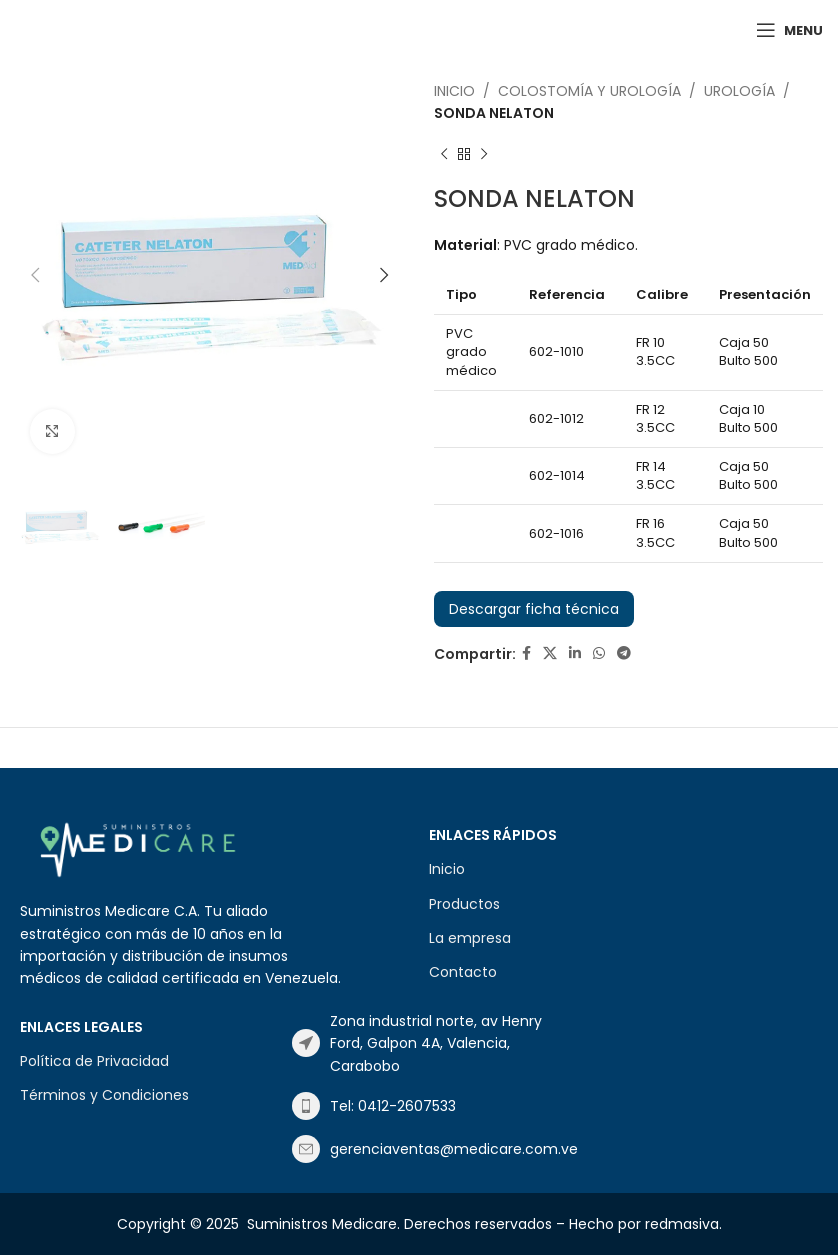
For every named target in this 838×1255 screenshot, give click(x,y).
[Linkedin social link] (575, 653)
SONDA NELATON (494, 113)
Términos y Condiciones (104, 1095)
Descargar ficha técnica (534, 609)
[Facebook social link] (526, 653)
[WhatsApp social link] (599, 653)
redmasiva (682, 1224)
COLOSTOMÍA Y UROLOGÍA (589, 91)
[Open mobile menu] (789, 30)
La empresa (470, 938)
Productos (464, 904)
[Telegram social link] (624, 653)
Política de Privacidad (94, 1061)
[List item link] (418, 1043)
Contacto (463, 972)
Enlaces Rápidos (493, 835)
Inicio (454, 91)
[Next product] (484, 155)
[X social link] (550, 653)
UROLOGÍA (739, 91)
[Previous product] (444, 155)
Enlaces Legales (81, 1027)
